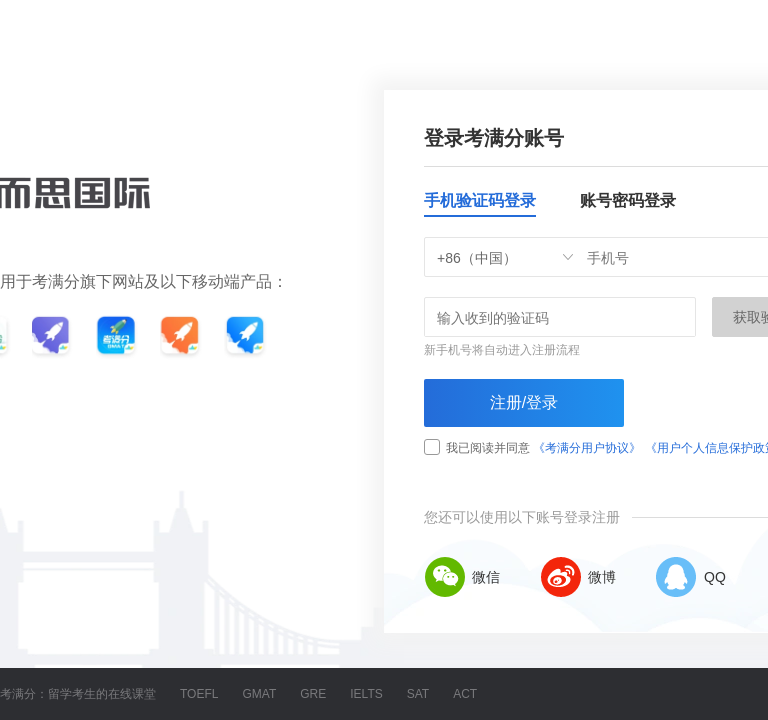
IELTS (366, 694)
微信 (462, 577)
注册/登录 (524, 402)
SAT (418, 694)
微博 (578, 577)
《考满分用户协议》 (587, 448)
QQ (691, 577)
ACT (465, 694)
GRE (313, 694)
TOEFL (199, 694)
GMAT (259, 694)
